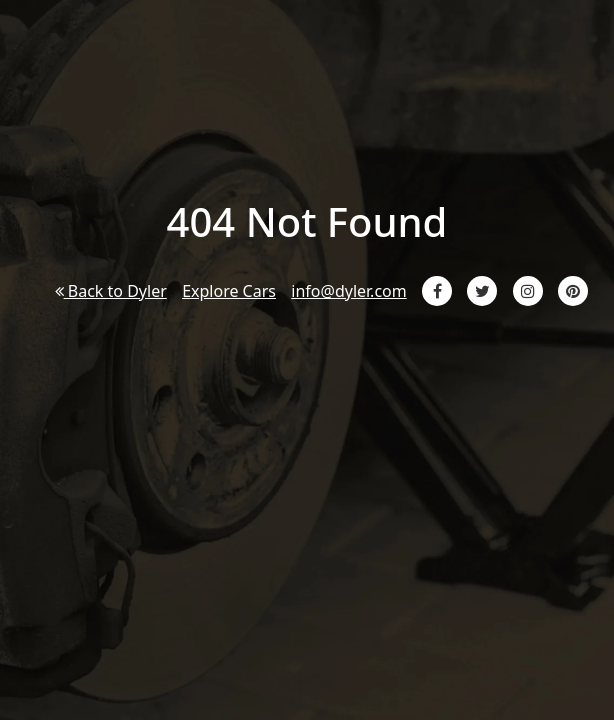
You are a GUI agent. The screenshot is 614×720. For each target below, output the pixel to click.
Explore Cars (229, 291)
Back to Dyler (111, 291)
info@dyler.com (348, 291)
